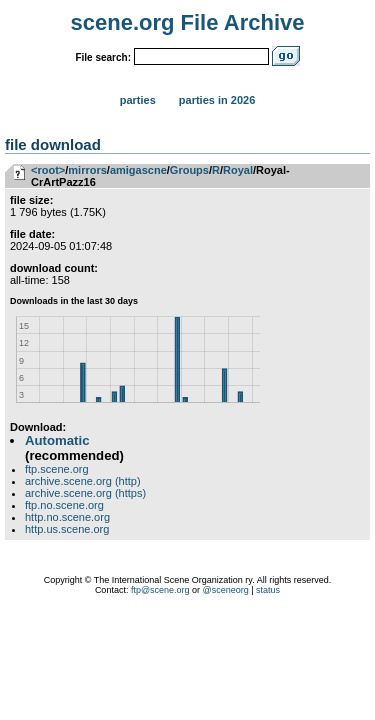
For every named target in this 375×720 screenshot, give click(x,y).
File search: (103, 57)
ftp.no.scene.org (64, 505)
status (268, 590)
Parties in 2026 (217, 100)
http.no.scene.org (67, 517)
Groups (189, 170)
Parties (138, 100)
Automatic (57, 440)
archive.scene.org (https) (85, 493)
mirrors (87, 170)
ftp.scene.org (57, 469)
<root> (48, 170)
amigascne (138, 170)
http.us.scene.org (67, 529)
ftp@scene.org (160, 590)
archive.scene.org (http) (83, 481)
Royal (238, 170)
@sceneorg (226, 590)
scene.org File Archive (188, 22)
